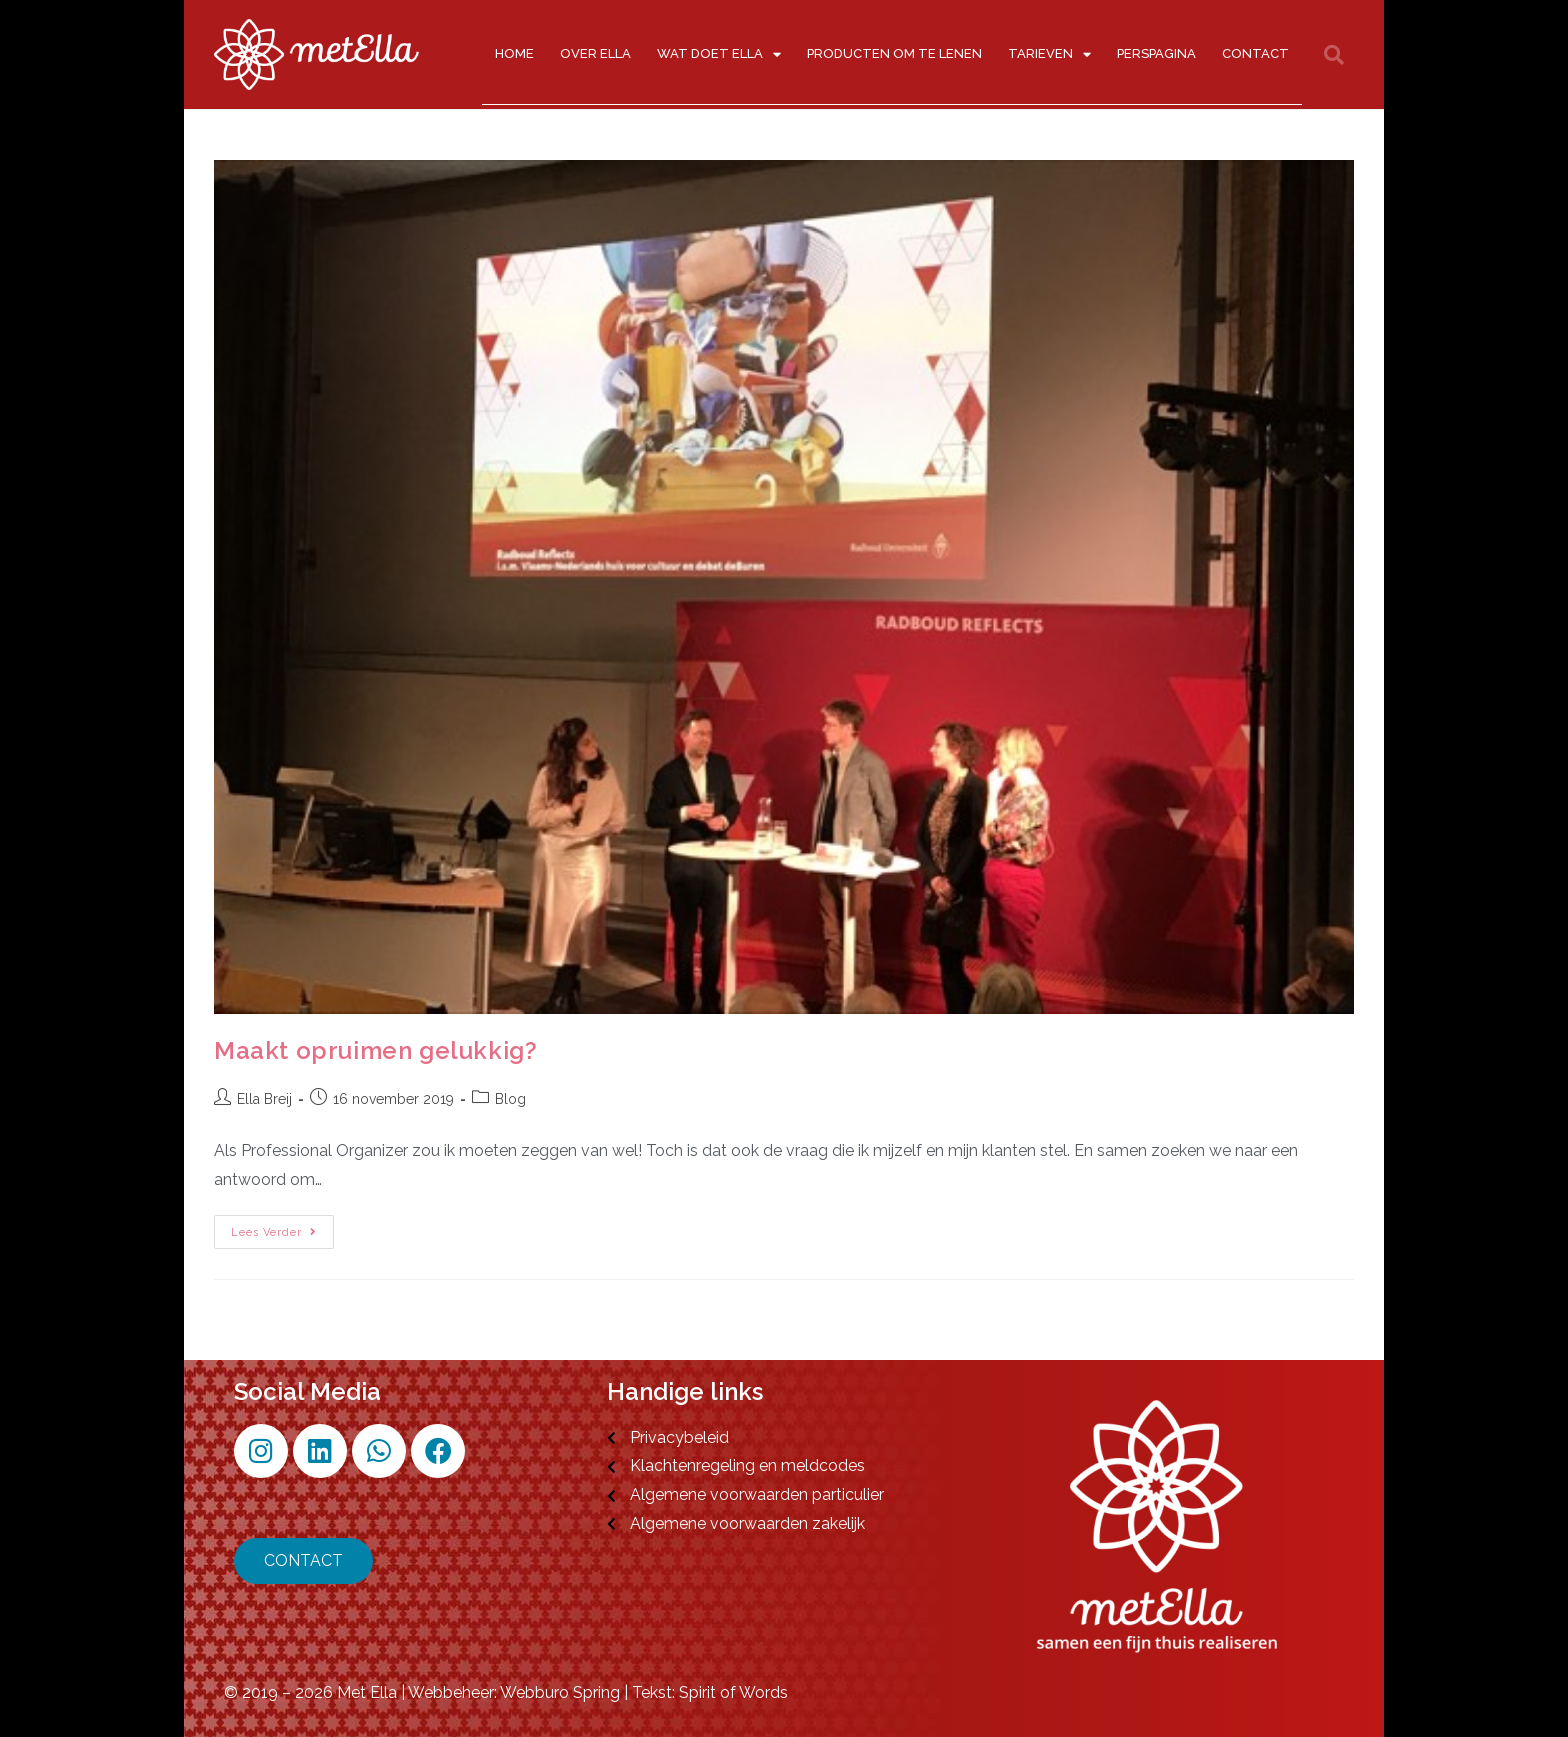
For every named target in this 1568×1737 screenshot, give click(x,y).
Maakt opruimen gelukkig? (375, 1050)
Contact (1255, 53)
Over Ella (595, 53)
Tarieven (1049, 54)
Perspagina (1156, 53)
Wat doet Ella (719, 54)
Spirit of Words (733, 1692)
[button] (1334, 55)
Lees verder (282, 1227)
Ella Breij (264, 1099)
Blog (510, 1099)
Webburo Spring (560, 1692)
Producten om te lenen (894, 53)
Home (514, 53)
